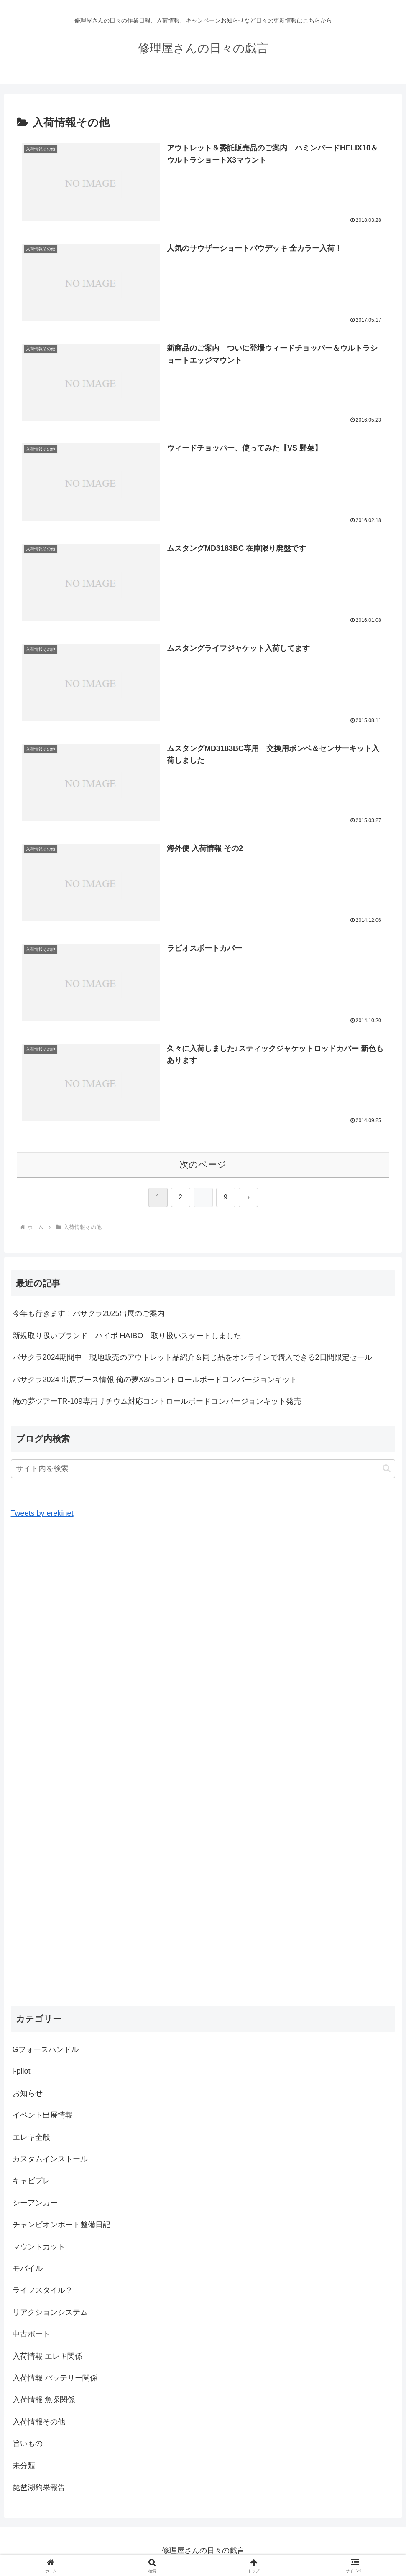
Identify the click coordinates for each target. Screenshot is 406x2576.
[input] (203, 1469)
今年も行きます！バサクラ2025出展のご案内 (89, 1315)
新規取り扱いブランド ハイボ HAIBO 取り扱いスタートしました (127, 1336)
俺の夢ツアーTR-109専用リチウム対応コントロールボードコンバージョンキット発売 (157, 1402)
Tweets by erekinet (42, 1514)
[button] (386, 1469)
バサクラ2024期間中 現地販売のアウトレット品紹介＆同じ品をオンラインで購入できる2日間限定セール (192, 1358)
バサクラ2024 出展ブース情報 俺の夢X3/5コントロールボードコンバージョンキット (155, 1380)
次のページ (203, 1165)
